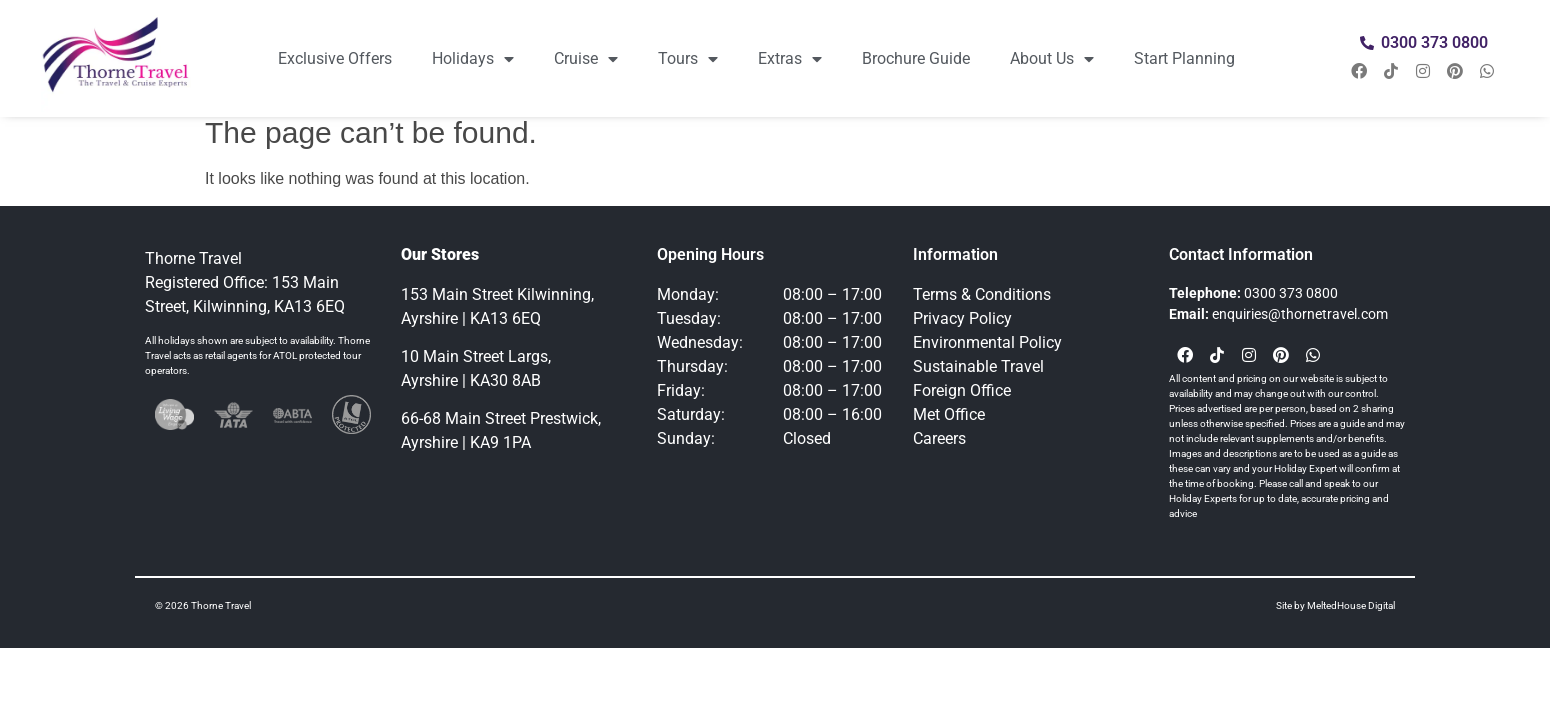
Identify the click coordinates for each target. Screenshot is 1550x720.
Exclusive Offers (335, 58)
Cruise (586, 59)
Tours (688, 59)
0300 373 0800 (1291, 293)
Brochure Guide (916, 58)
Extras (790, 59)
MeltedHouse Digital (1351, 605)
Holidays (473, 59)
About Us (1052, 59)
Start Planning (1184, 58)
